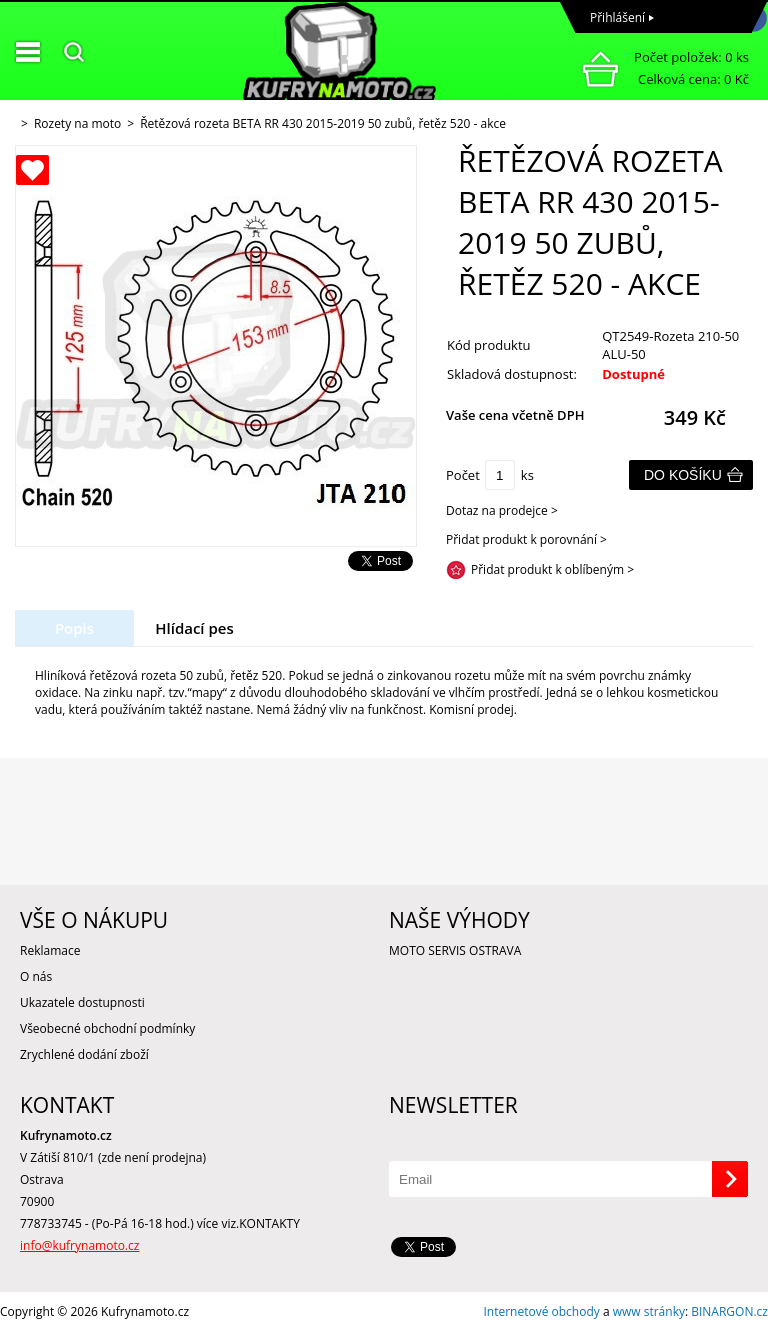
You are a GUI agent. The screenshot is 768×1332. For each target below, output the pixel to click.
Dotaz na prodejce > (502, 510)
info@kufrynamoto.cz (79, 1245)
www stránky (649, 1311)
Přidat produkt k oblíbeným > (552, 569)
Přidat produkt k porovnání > (526, 539)
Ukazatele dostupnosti (82, 1002)
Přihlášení (617, 17)
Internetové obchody (541, 1311)
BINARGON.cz (729, 1311)
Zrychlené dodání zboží (84, 1054)
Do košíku (683, 475)
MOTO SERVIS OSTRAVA (455, 950)
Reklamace (50, 950)
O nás (36, 976)
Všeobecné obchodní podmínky (107, 1028)
